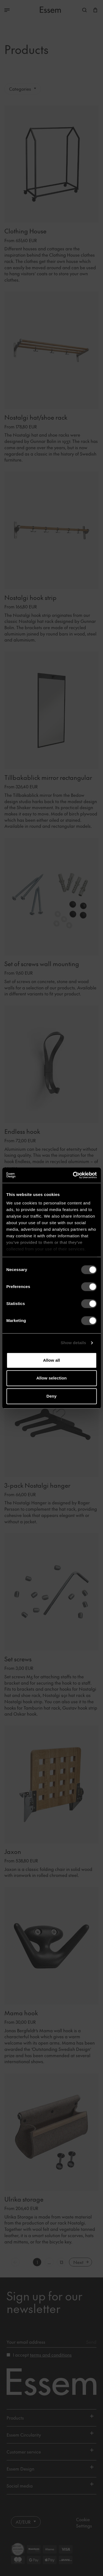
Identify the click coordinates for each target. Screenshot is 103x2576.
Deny (51, 1396)
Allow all (51, 1360)
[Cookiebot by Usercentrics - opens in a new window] (73, 1175)
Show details (73, 1342)
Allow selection (51, 1378)
